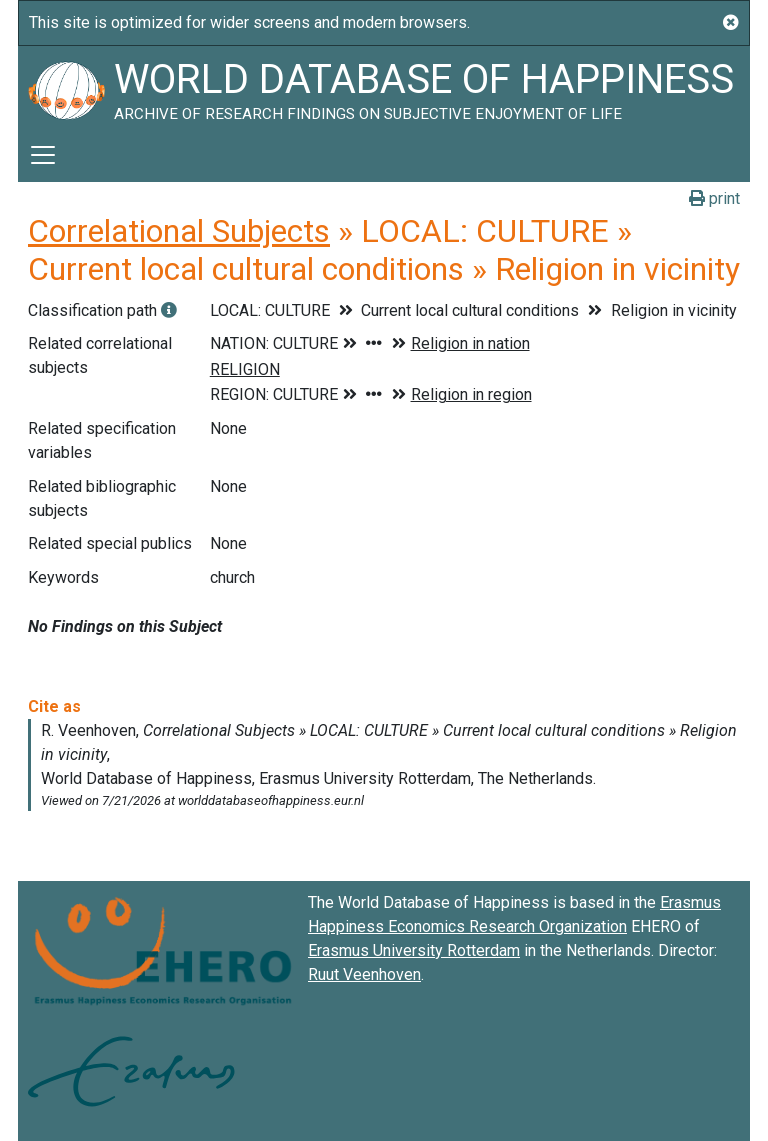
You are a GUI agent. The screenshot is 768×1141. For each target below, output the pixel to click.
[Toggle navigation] (43, 155)
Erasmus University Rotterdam (414, 950)
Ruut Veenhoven (364, 974)
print (714, 198)
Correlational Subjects (179, 231)
